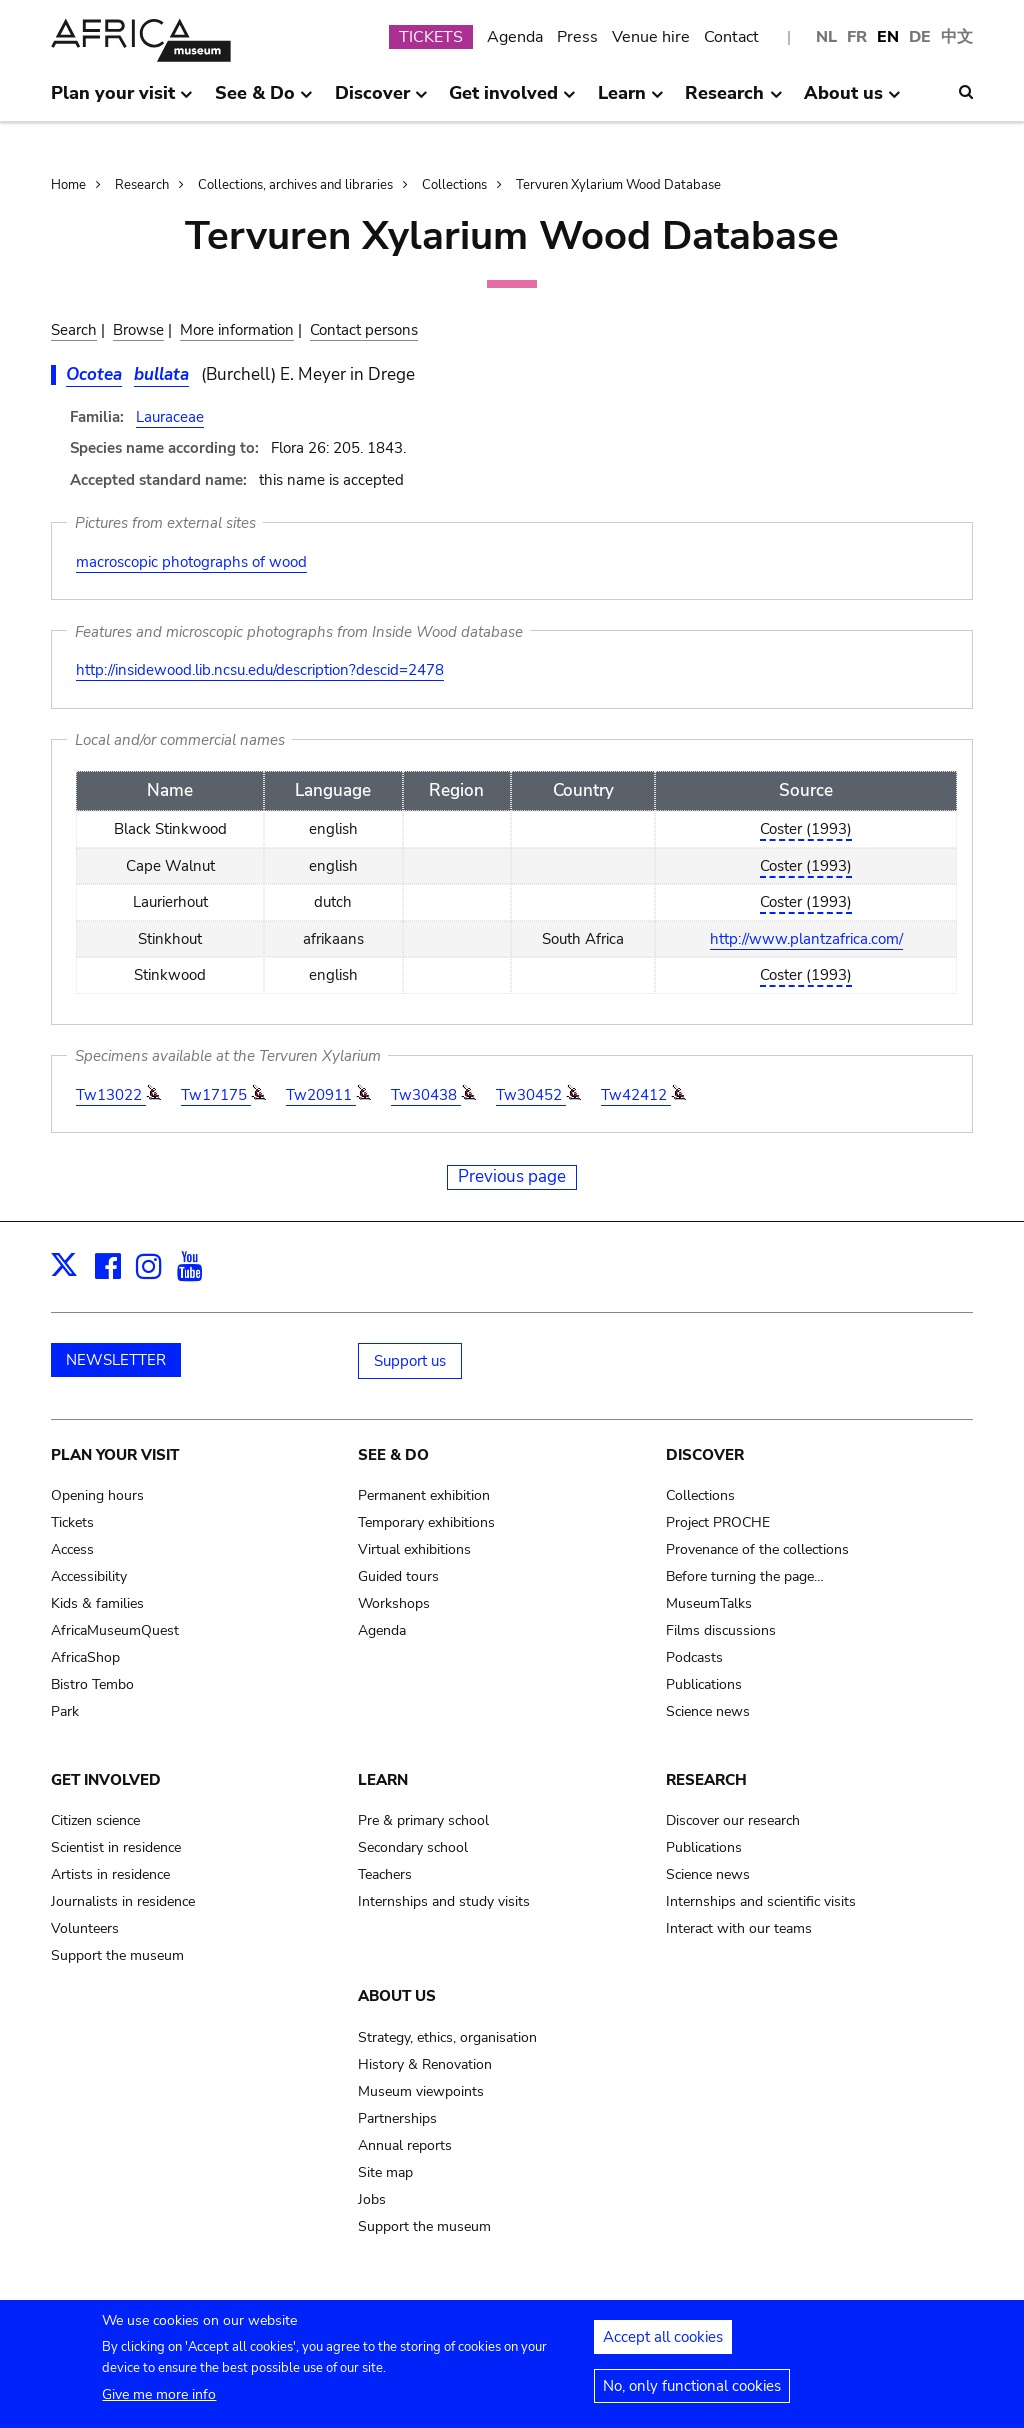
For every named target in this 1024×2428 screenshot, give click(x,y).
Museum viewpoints (421, 2091)
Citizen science (95, 1820)
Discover (705, 1455)
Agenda (515, 37)
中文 (957, 37)
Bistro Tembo (92, 1684)
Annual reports (405, 2145)
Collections (454, 185)
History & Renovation (425, 2064)
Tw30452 (531, 1095)
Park (65, 1711)
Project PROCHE (718, 1522)
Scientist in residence (116, 1847)
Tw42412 (636, 1095)
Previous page (512, 1176)
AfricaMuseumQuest (115, 1630)
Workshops (394, 1603)
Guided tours (398, 1576)
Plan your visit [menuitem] (122, 101)
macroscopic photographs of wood (191, 562)
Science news (708, 1711)
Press (577, 37)
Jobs (372, 2199)
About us (397, 1996)
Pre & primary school (423, 1820)
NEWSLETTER (116, 1360)
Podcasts (694, 1657)
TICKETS (431, 37)
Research (142, 185)
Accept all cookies (663, 2343)
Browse (138, 330)
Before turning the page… (745, 1576)
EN (888, 37)
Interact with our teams (739, 1928)
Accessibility (89, 1576)
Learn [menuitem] (631, 101)
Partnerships (397, 2118)
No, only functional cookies (692, 2392)
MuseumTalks (709, 1603)
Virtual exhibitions (414, 1549)
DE (920, 37)
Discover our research (733, 1820)
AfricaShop (85, 1657)
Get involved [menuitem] (512, 101)
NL (826, 37)
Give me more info (159, 2400)
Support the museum (117, 1955)
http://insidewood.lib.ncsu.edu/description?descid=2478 (260, 670)
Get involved (106, 1780)
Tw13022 (111, 1095)
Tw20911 (321, 1095)
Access (72, 1549)
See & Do (393, 1455)
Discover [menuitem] (381, 101)
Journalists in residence (123, 1901)
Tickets (72, 1522)
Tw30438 (426, 1095)
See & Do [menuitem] (264, 101)
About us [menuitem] (852, 101)
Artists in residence (110, 1874)
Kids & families (97, 1603)
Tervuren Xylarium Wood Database (618, 185)
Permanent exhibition (424, 1495)
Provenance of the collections (757, 1549)
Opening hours (97, 1495)
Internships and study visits (444, 1901)
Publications (704, 1684)
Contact (731, 37)
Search (74, 330)
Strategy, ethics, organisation (447, 2037)
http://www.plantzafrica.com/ (806, 939)
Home (68, 185)
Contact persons (364, 330)
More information (237, 330)
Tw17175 (216, 1095)
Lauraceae (170, 417)
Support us (410, 1361)
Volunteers (85, 1928)
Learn (383, 1780)
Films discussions (721, 1630)
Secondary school (413, 1847)
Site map (385, 2172)
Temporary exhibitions (426, 1522)
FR (857, 37)
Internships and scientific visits (761, 1901)
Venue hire (651, 37)
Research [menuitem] (733, 101)
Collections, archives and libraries (295, 185)
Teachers (385, 1874)
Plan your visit (115, 1455)
